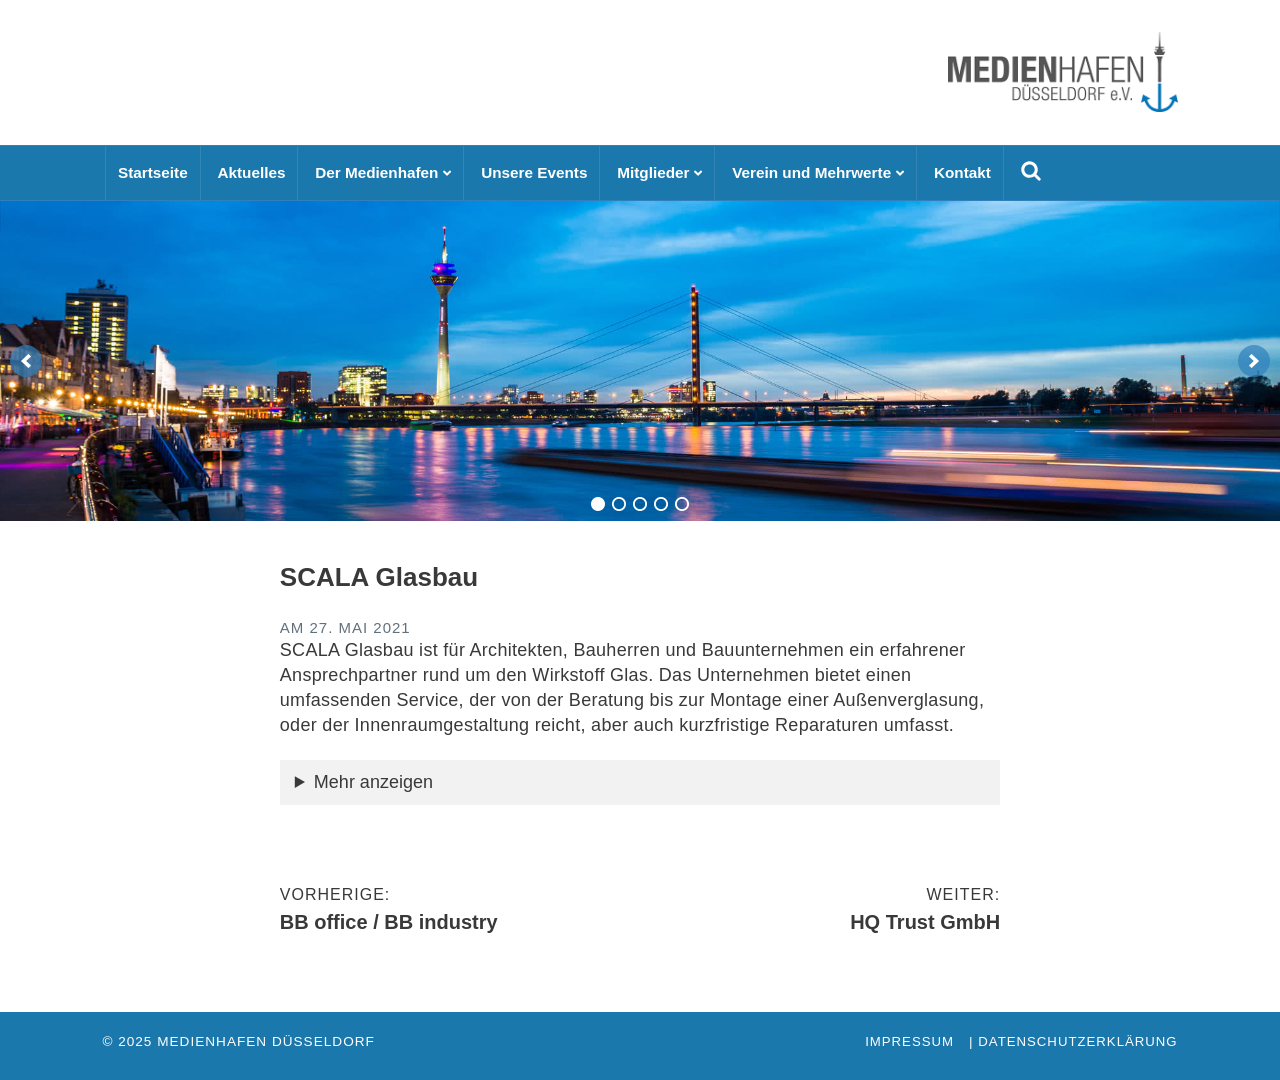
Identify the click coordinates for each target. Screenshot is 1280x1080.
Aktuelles (251, 172)
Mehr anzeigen (373, 782)
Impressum (909, 1041)
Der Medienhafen (376, 172)
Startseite (153, 172)
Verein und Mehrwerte (811, 172)
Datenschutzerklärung (1077, 1041)
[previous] (26, 361)
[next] (1254, 361)
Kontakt (962, 172)
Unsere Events (534, 172)
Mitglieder (653, 172)
